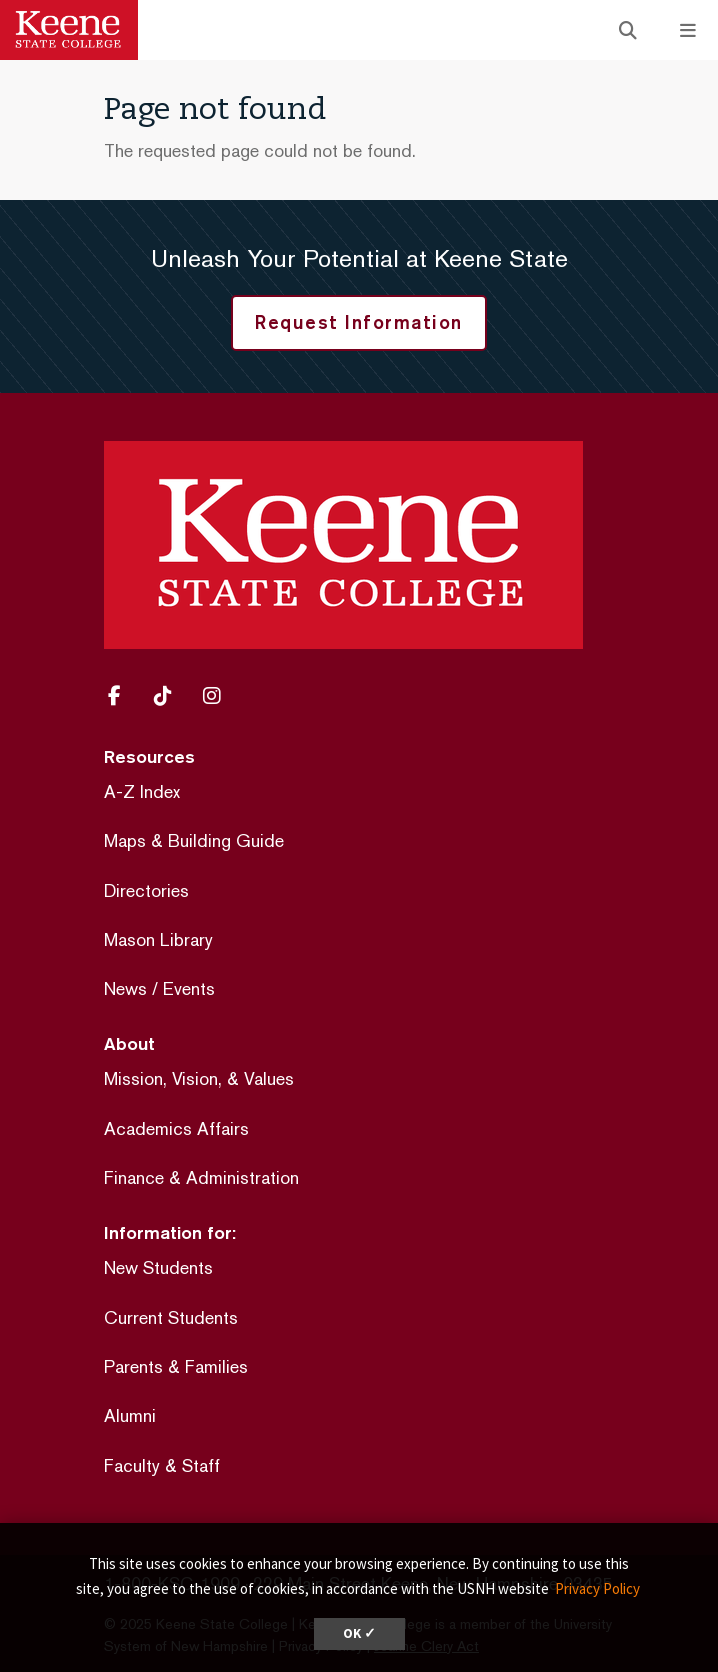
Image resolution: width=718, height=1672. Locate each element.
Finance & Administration (201, 1177)
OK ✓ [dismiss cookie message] (359, 1633)
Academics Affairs (176, 1128)
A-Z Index (142, 791)
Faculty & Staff (162, 1465)
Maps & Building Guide (194, 840)
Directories (146, 890)
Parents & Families (176, 1366)
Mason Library (158, 939)
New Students (158, 1267)
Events (189, 988)
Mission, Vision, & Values (199, 1078)
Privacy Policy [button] (597, 1588)
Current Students (171, 1317)
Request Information (359, 322)
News (125, 988)
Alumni (130, 1415)
